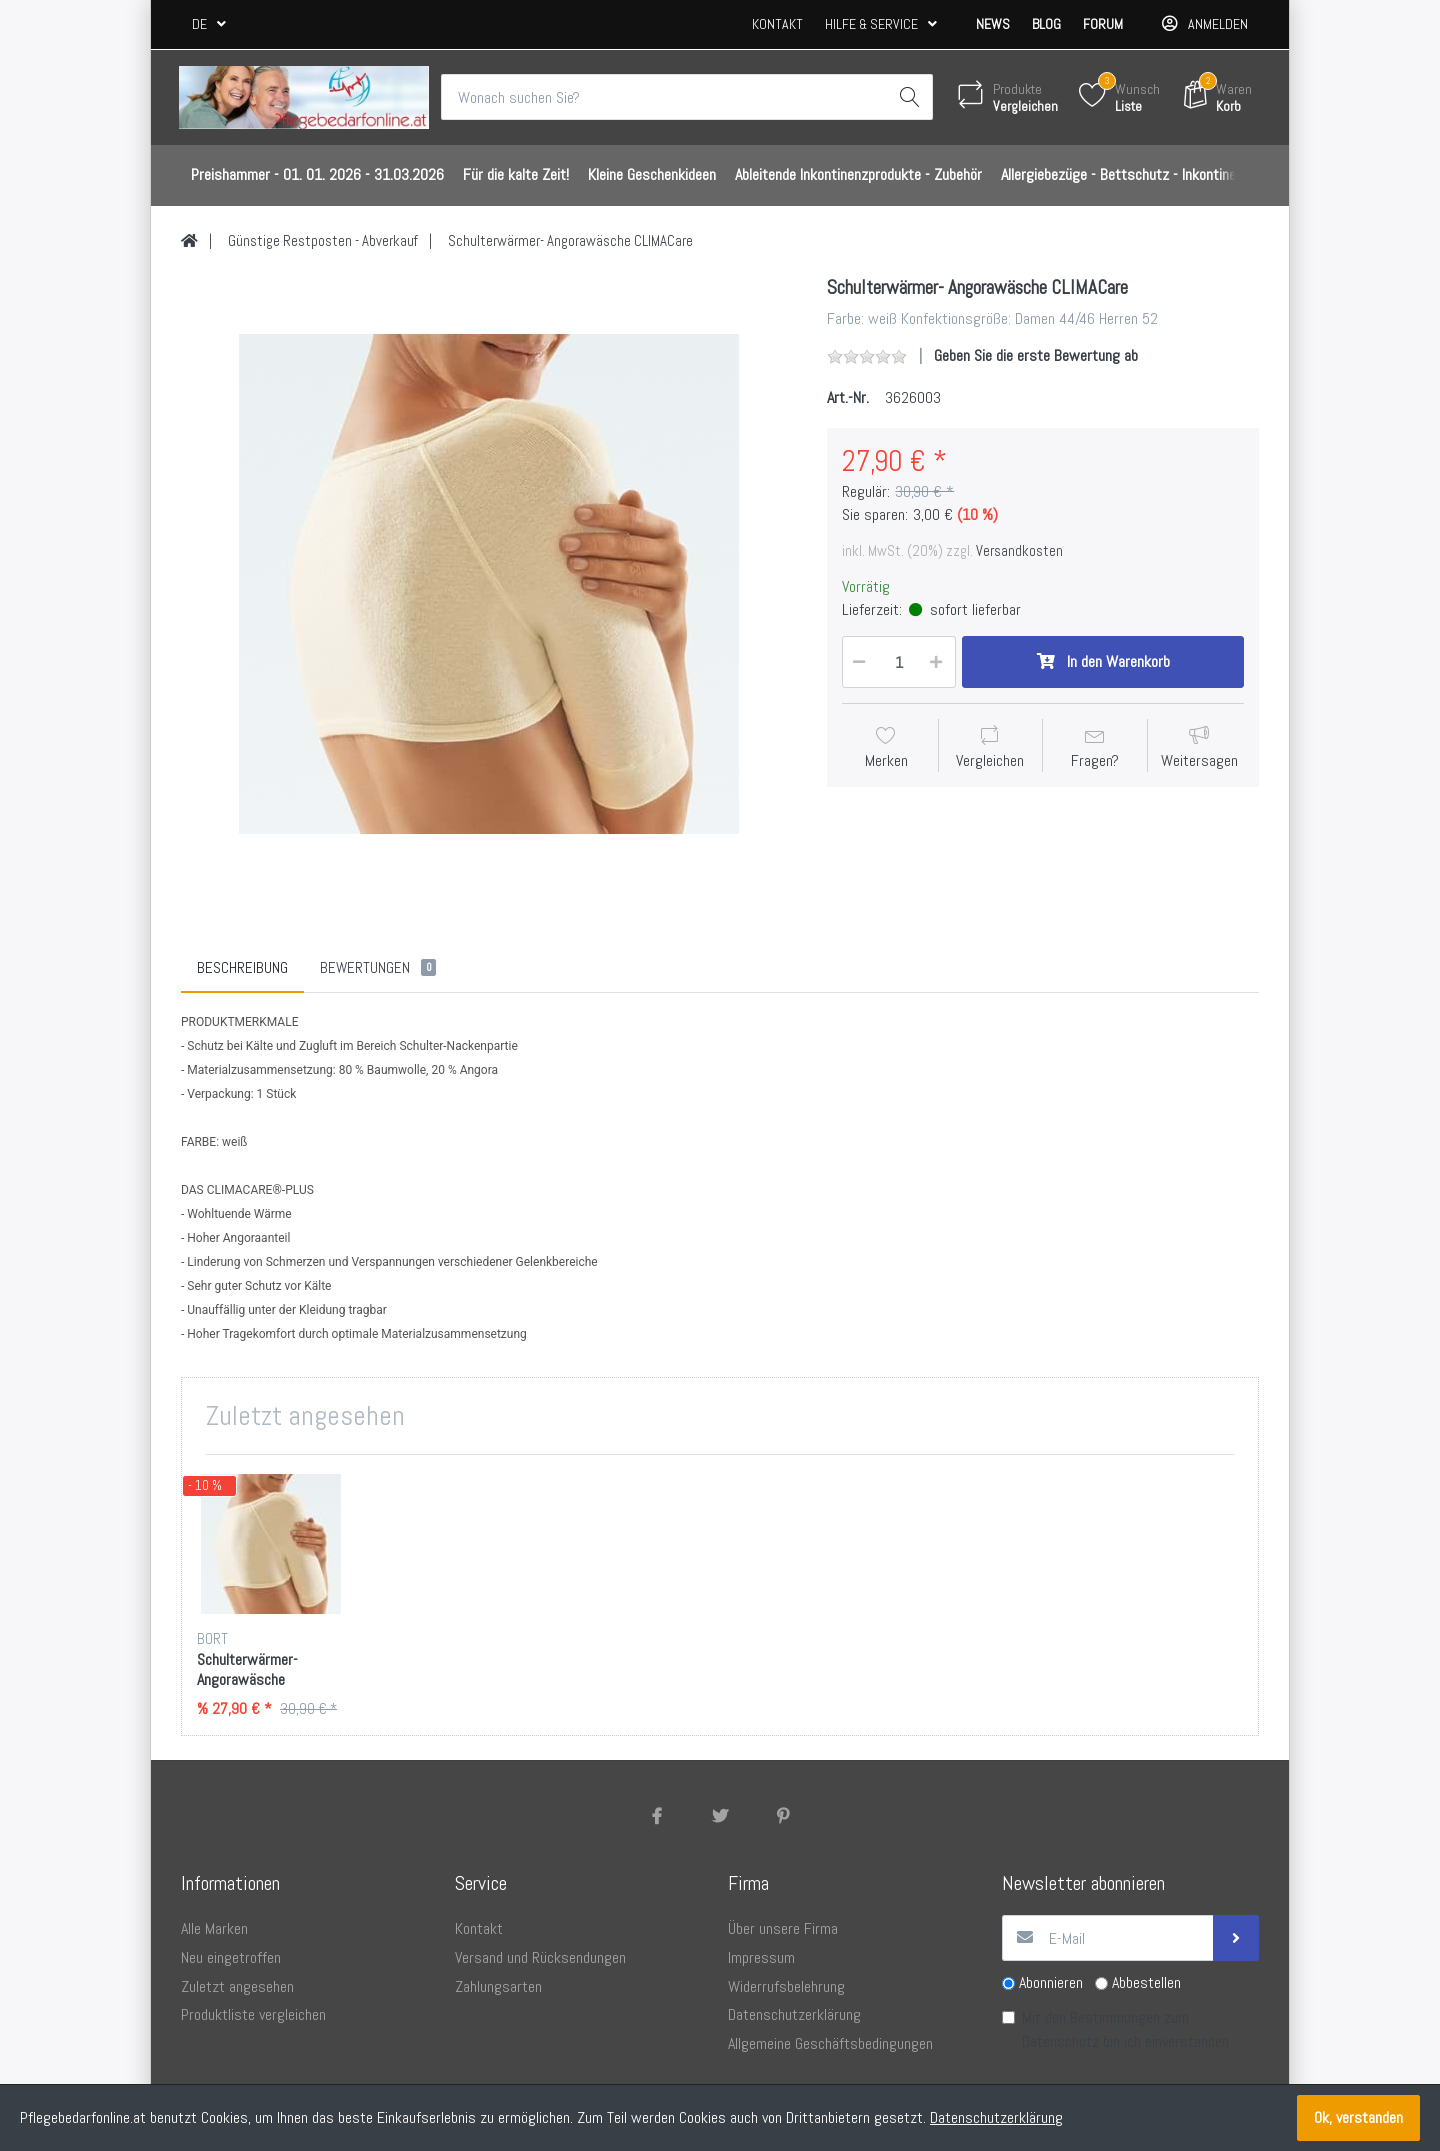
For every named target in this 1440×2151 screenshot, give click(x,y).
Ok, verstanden (1358, 2117)
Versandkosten (1019, 551)
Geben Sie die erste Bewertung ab (1036, 355)
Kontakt (777, 24)
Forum (1103, 24)
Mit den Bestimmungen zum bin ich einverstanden (1125, 2029)
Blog (1046, 24)
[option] (489, 584)
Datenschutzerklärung (996, 2117)
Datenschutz (1060, 2041)
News (993, 24)
